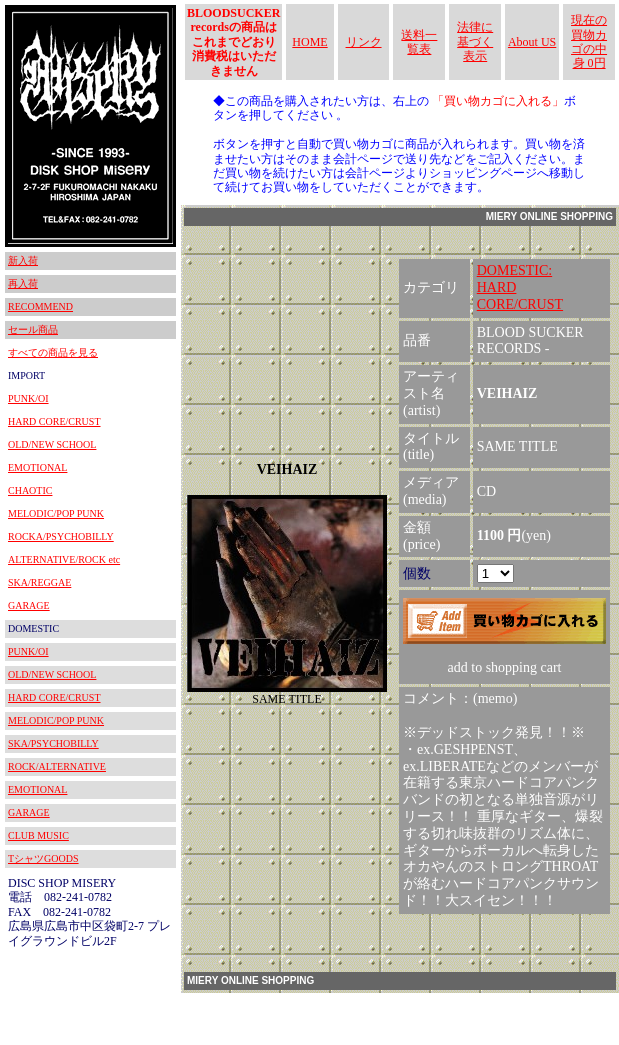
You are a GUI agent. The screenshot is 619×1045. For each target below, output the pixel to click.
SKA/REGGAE (39, 582)
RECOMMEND (40, 306)
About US (532, 42)
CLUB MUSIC (38, 835)
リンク (364, 42)
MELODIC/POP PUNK (56, 513)
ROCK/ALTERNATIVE (57, 766)
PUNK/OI (28, 398)
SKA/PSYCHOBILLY (53, 743)
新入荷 (23, 260)
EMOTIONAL (37, 467)
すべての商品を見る (53, 352)
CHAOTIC (30, 490)
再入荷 (23, 283)
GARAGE (29, 605)
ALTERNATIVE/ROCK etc (64, 559)
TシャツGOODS (43, 858)
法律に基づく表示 (475, 41)
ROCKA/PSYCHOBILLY (61, 536)
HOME (309, 42)
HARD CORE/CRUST (54, 421)
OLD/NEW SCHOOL (52, 444)
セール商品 (33, 329)
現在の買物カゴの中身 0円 (589, 41)
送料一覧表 (419, 42)
